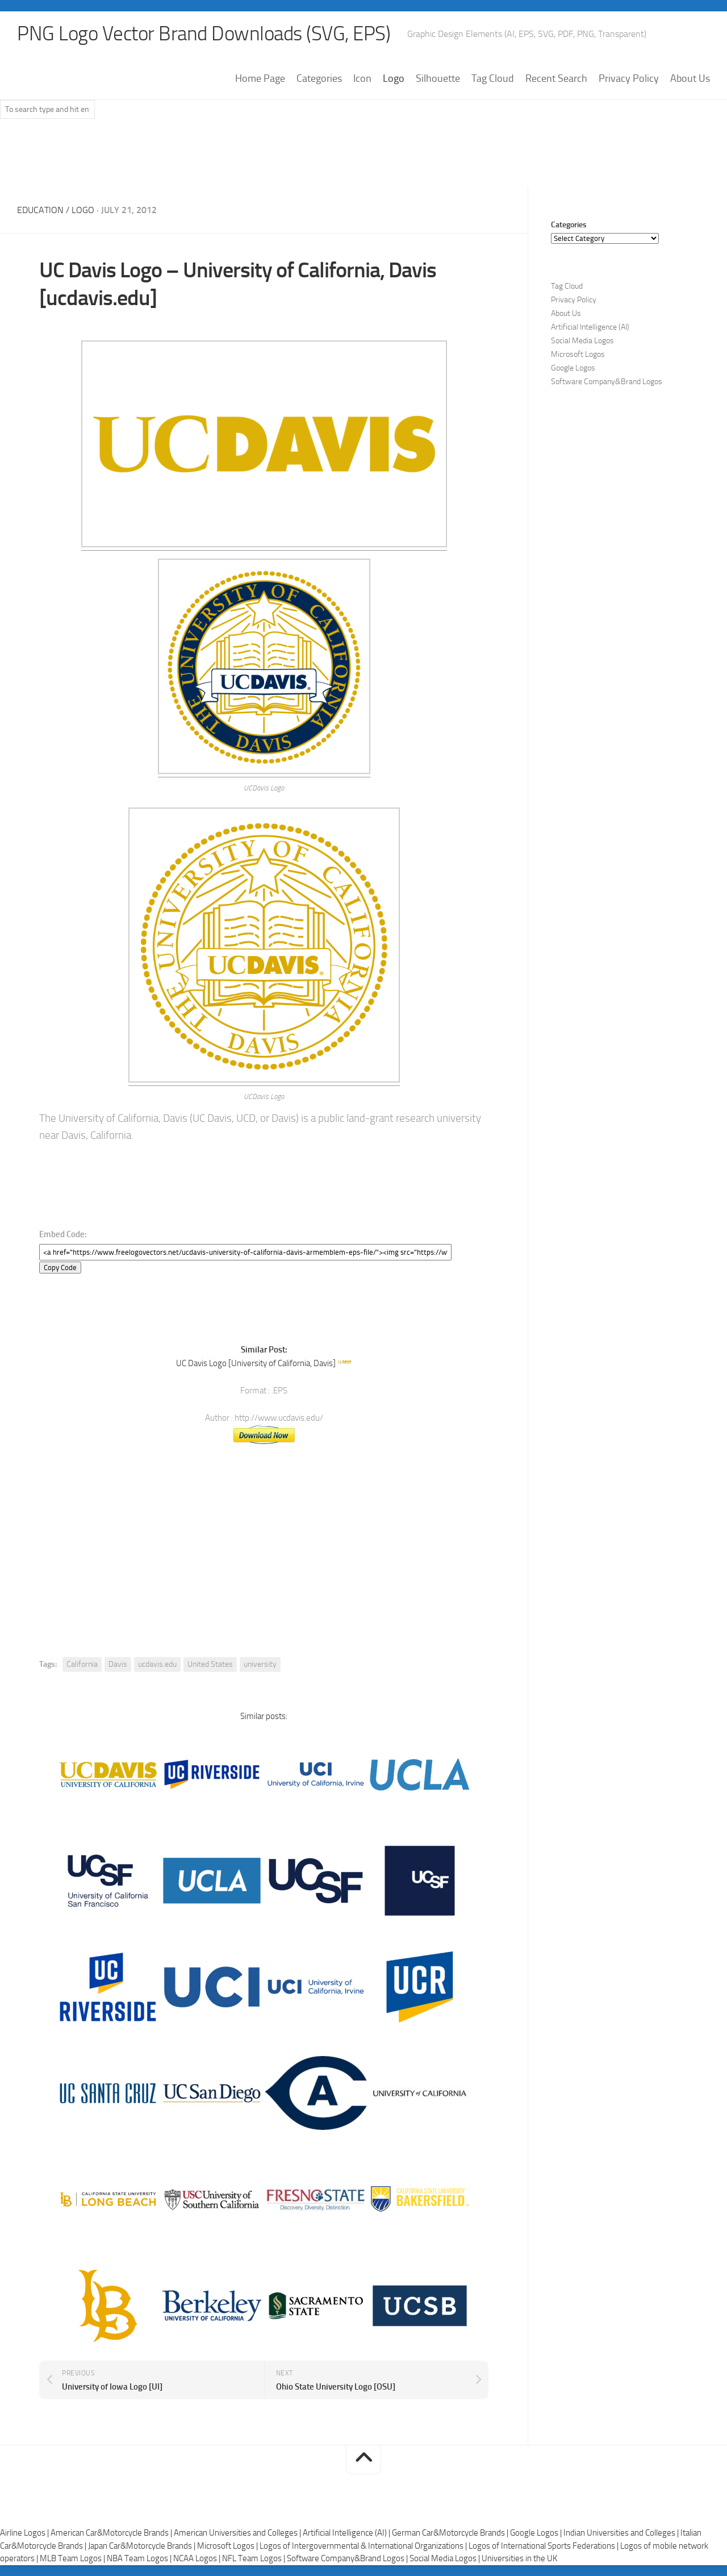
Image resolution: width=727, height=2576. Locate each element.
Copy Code (60, 1267)
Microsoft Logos (578, 355)
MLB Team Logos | (73, 2558)
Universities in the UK (519, 2558)
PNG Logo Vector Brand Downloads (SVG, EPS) (208, 34)
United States (210, 1663)
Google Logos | (536, 2532)
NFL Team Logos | (254, 2558)
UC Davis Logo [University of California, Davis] (256, 1363)
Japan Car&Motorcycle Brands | (142, 2545)
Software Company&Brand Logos (606, 382)
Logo (393, 79)
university (260, 1663)
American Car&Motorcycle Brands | (112, 2532)
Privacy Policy (629, 79)
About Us (690, 79)
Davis (117, 1663)
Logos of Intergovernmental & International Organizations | (364, 2545)
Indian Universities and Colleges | (621, 2532)
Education (40, 210)
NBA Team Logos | (140, 2558)
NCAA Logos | (197, 2558)
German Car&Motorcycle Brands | (451, 2532)
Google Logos (573, 368)
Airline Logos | (25, 2532)
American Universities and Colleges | (238, 2532)
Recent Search (556, 79)
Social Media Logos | (446, 2558)
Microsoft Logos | (228, 2545)
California (82, 1663)
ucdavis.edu (157, 1663)
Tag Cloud (492, 79)
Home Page (260, 79)
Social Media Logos (582, 341)
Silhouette (438, 79)
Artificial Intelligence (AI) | (347, 2532)
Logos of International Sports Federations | (544, 2545)
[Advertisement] (363, 158)
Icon (362, 79)
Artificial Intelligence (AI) (590, 327)
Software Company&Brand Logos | (348, 2558)
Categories (319, 79)
